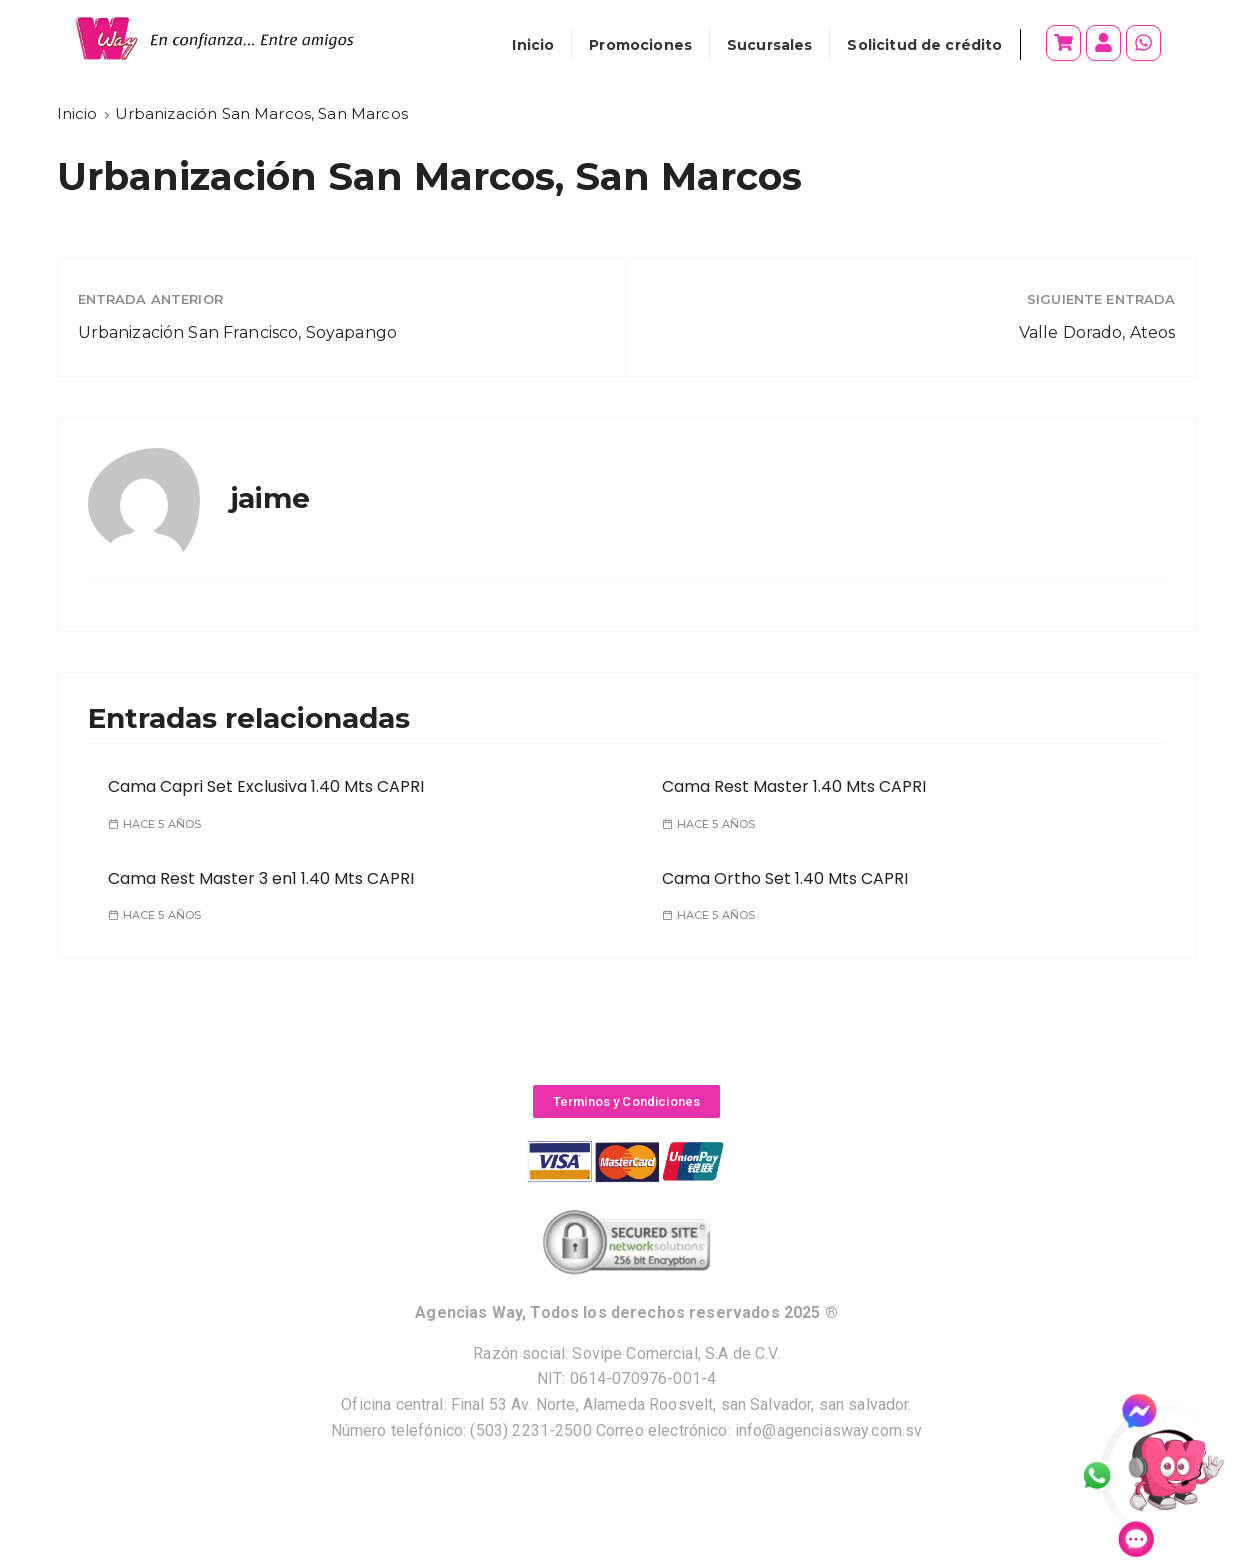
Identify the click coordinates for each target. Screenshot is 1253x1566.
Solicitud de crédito (924, 45)
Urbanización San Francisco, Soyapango (238, 332)
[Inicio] (77, 113)
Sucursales (770, 45)
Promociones (640, 45)
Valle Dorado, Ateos (1097, 332)
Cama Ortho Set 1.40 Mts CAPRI (785, 878)
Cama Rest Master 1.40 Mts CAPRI (794, 786)
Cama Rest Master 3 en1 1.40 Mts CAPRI (261, 878)
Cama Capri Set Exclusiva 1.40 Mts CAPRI (266, 786)
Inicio (533, 45)
